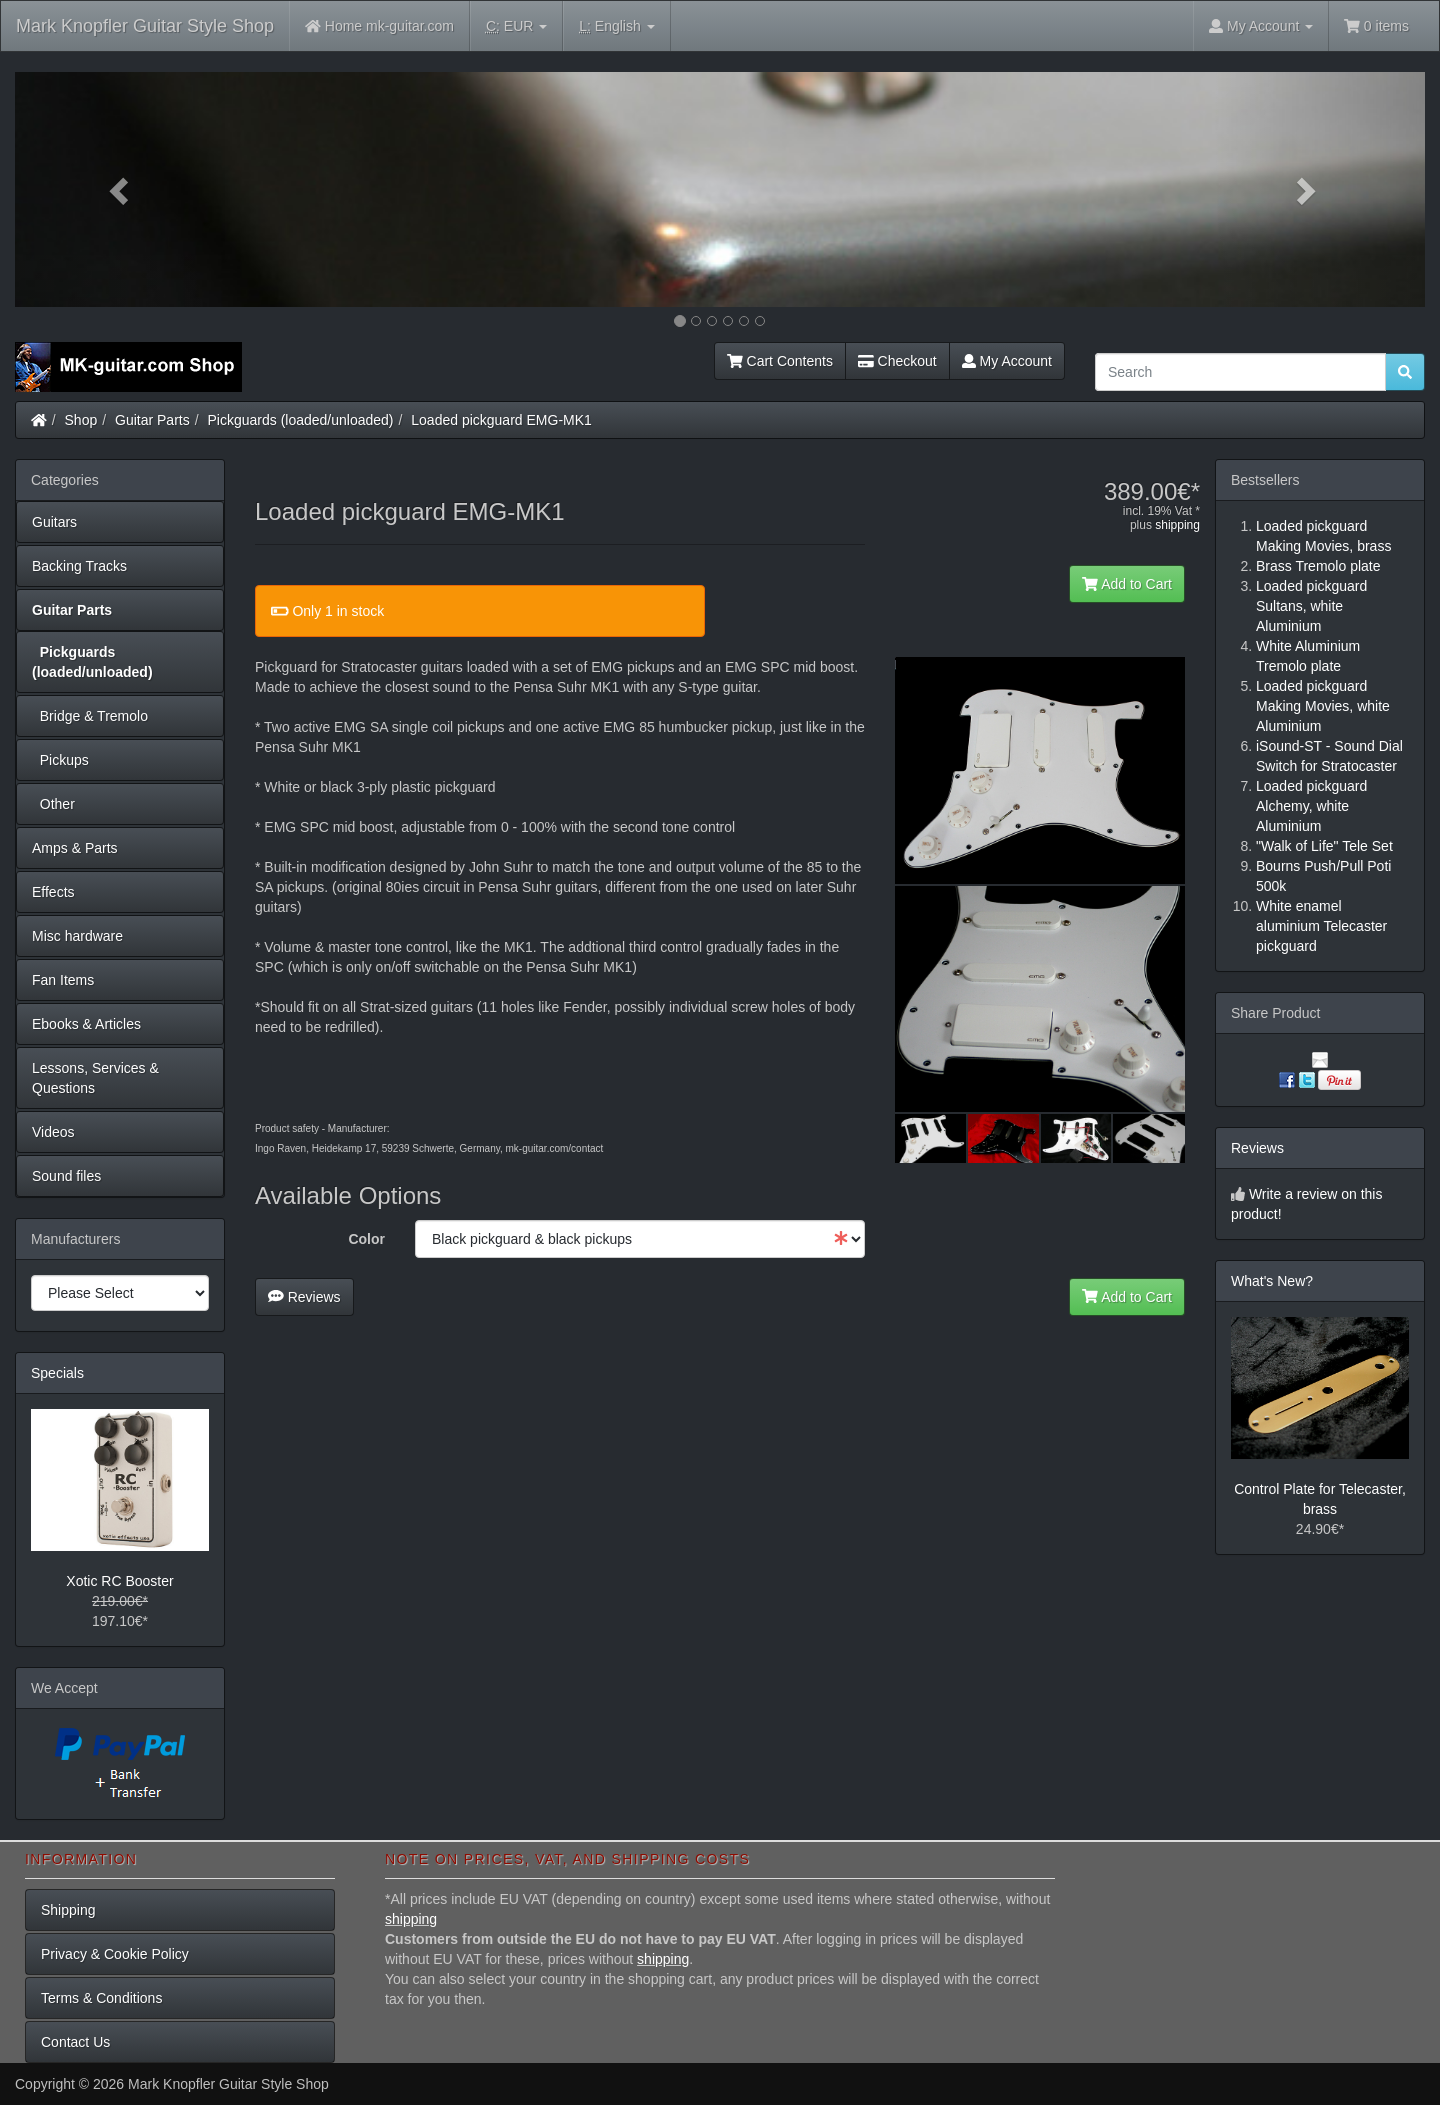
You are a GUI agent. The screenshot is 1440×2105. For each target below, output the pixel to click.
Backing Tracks (79, 566)
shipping (1177, 525)
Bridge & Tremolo (90, 716)
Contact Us (75, 2042)
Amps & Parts (75, 848)
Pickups (60, 760)
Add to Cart (1127, 584)
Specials (57, 1373)
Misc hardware (77, 936)
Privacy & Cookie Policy (115, 1954)
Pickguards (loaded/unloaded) (301, 420)
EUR (516, 26)
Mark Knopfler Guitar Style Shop (145, 26)
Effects (53, 892)
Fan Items (63, 980)
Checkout (897, 361)
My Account (1007, 361)
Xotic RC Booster (119, 1581)
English (616, 26)
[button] (121, 189)
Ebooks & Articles (86, 1024)
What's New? (1272, 1281)
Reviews (304, 1297)
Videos (53, 1132)
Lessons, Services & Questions (95, 1078)
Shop (81, 420)
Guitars (54, 522)
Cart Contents (780, 361)
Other (53, 804)
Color (366, 1239)
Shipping (68, 1910)
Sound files (66, 1176)
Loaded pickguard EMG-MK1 (501, 420)
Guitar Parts (152, 420)
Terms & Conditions (101, 1998)
